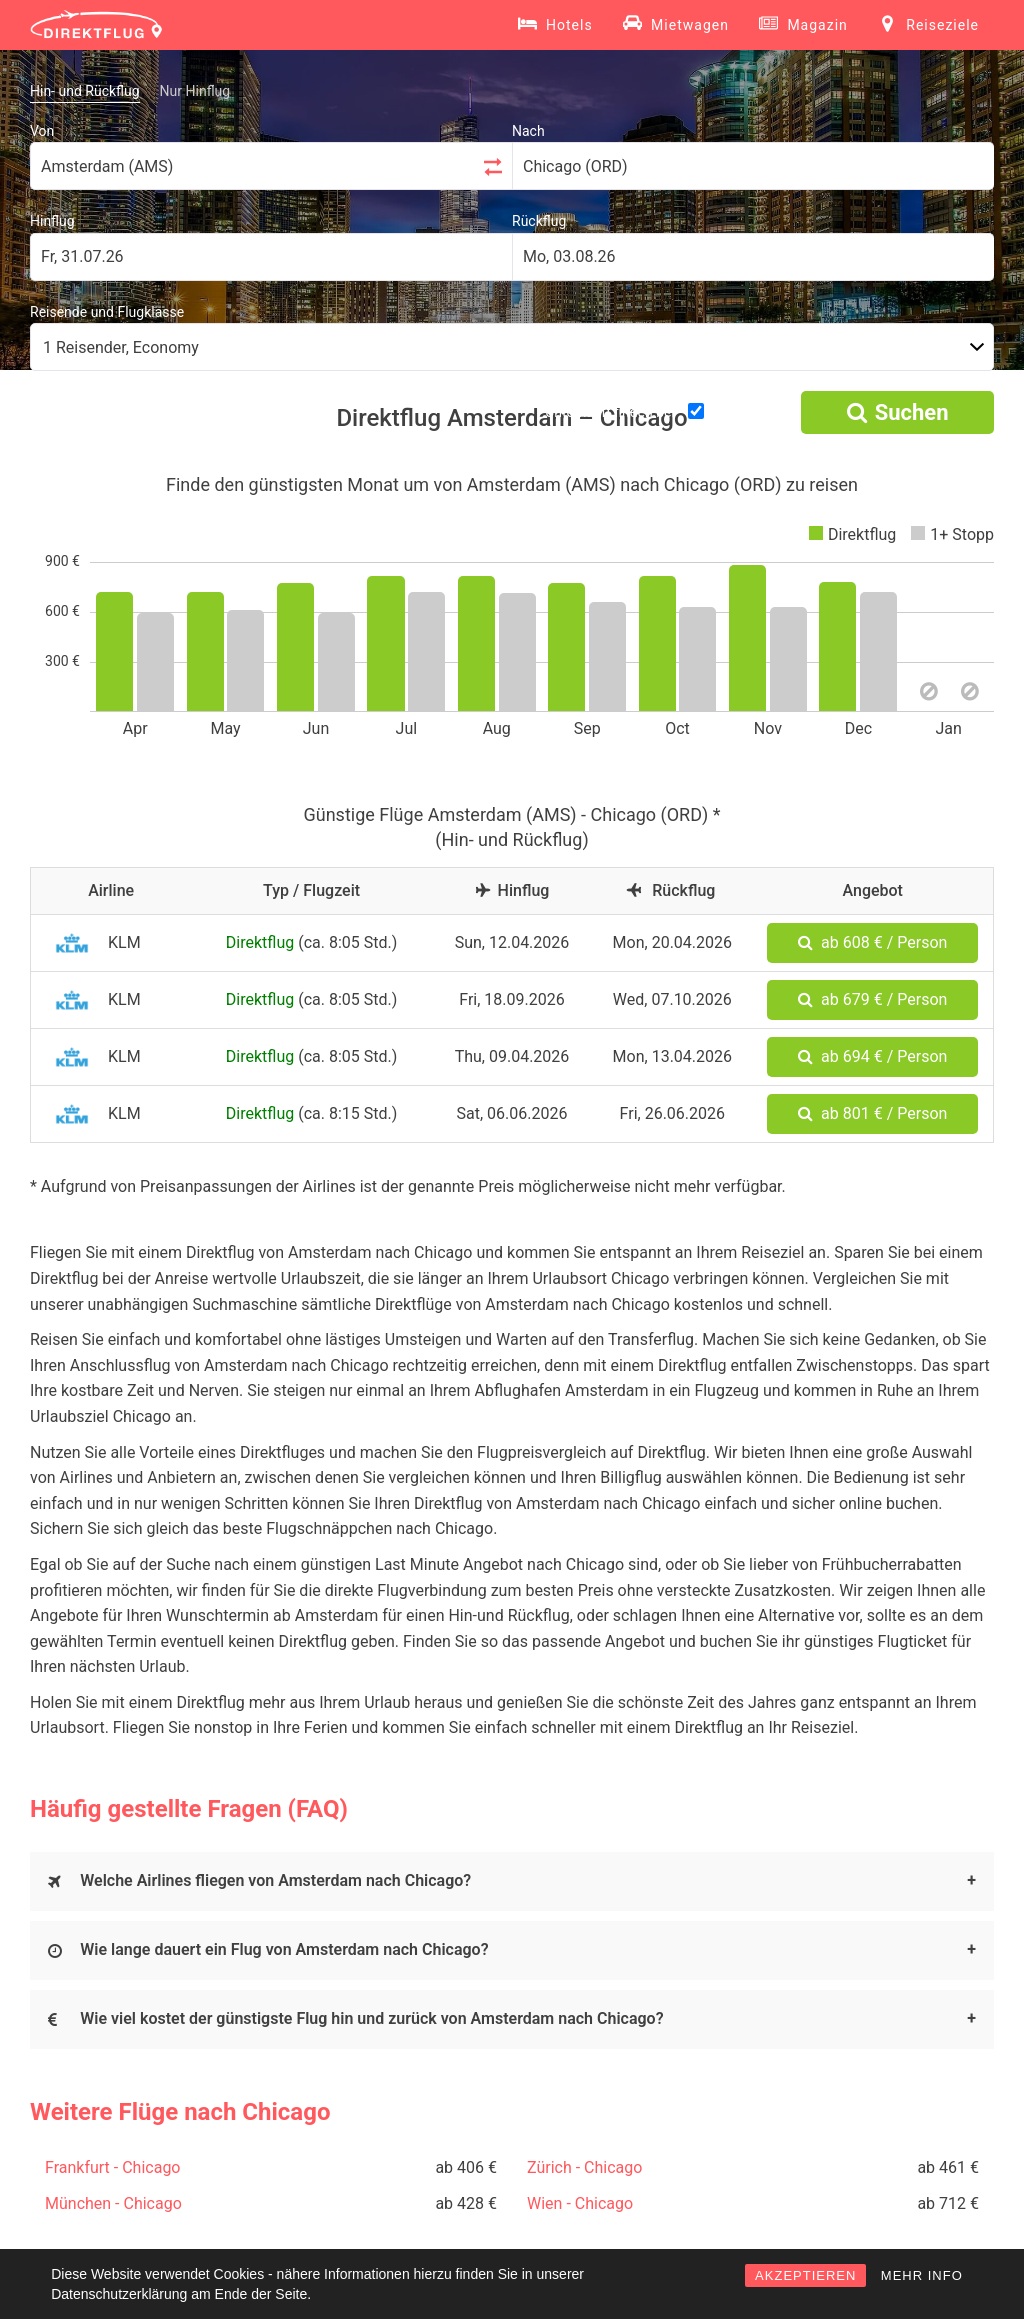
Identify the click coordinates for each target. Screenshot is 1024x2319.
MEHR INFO (922, 2275)
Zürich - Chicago (584, 2167)
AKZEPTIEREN (805, 2275)
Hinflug (52, 221)
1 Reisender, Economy (121, 347)
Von (42, 131)
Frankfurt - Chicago (113, 2167)
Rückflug (539, 221)
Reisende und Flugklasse (107, 312)
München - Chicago (113, 2203)
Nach (528, 131)
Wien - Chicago (580, 2203)
